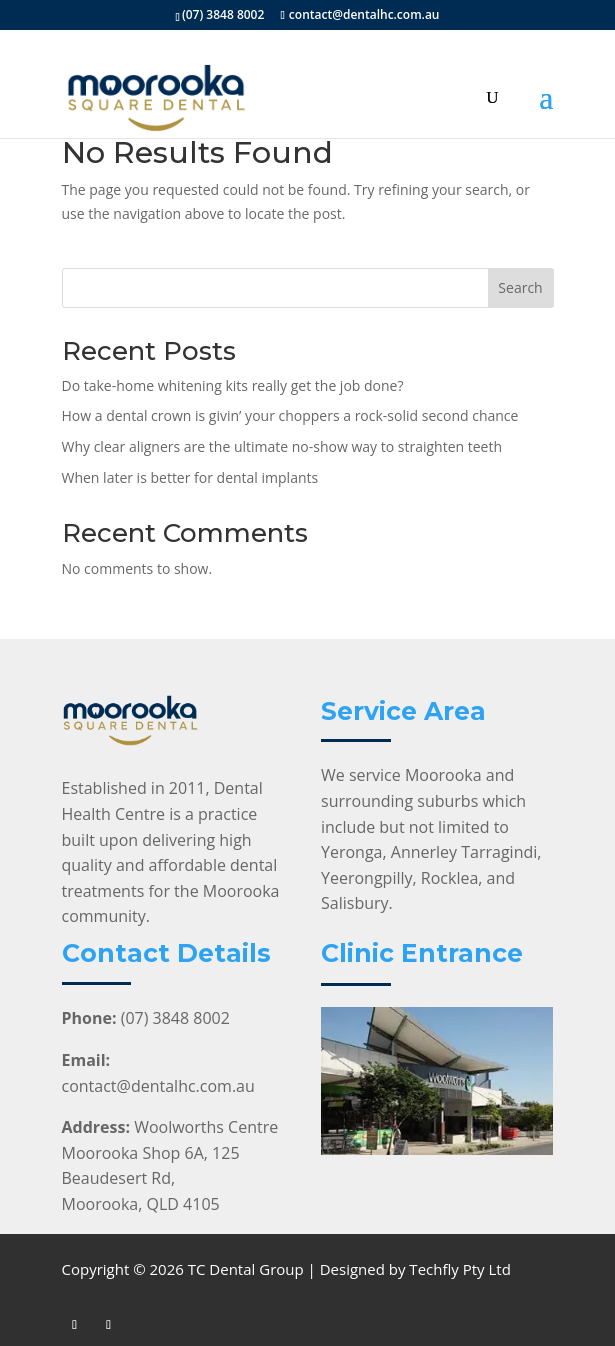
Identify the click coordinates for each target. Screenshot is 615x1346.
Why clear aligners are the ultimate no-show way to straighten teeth (282, 446)
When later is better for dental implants (190, 477)
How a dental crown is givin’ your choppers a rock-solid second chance (290, 415)
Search (520, 287)
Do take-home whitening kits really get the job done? (233, 385)
